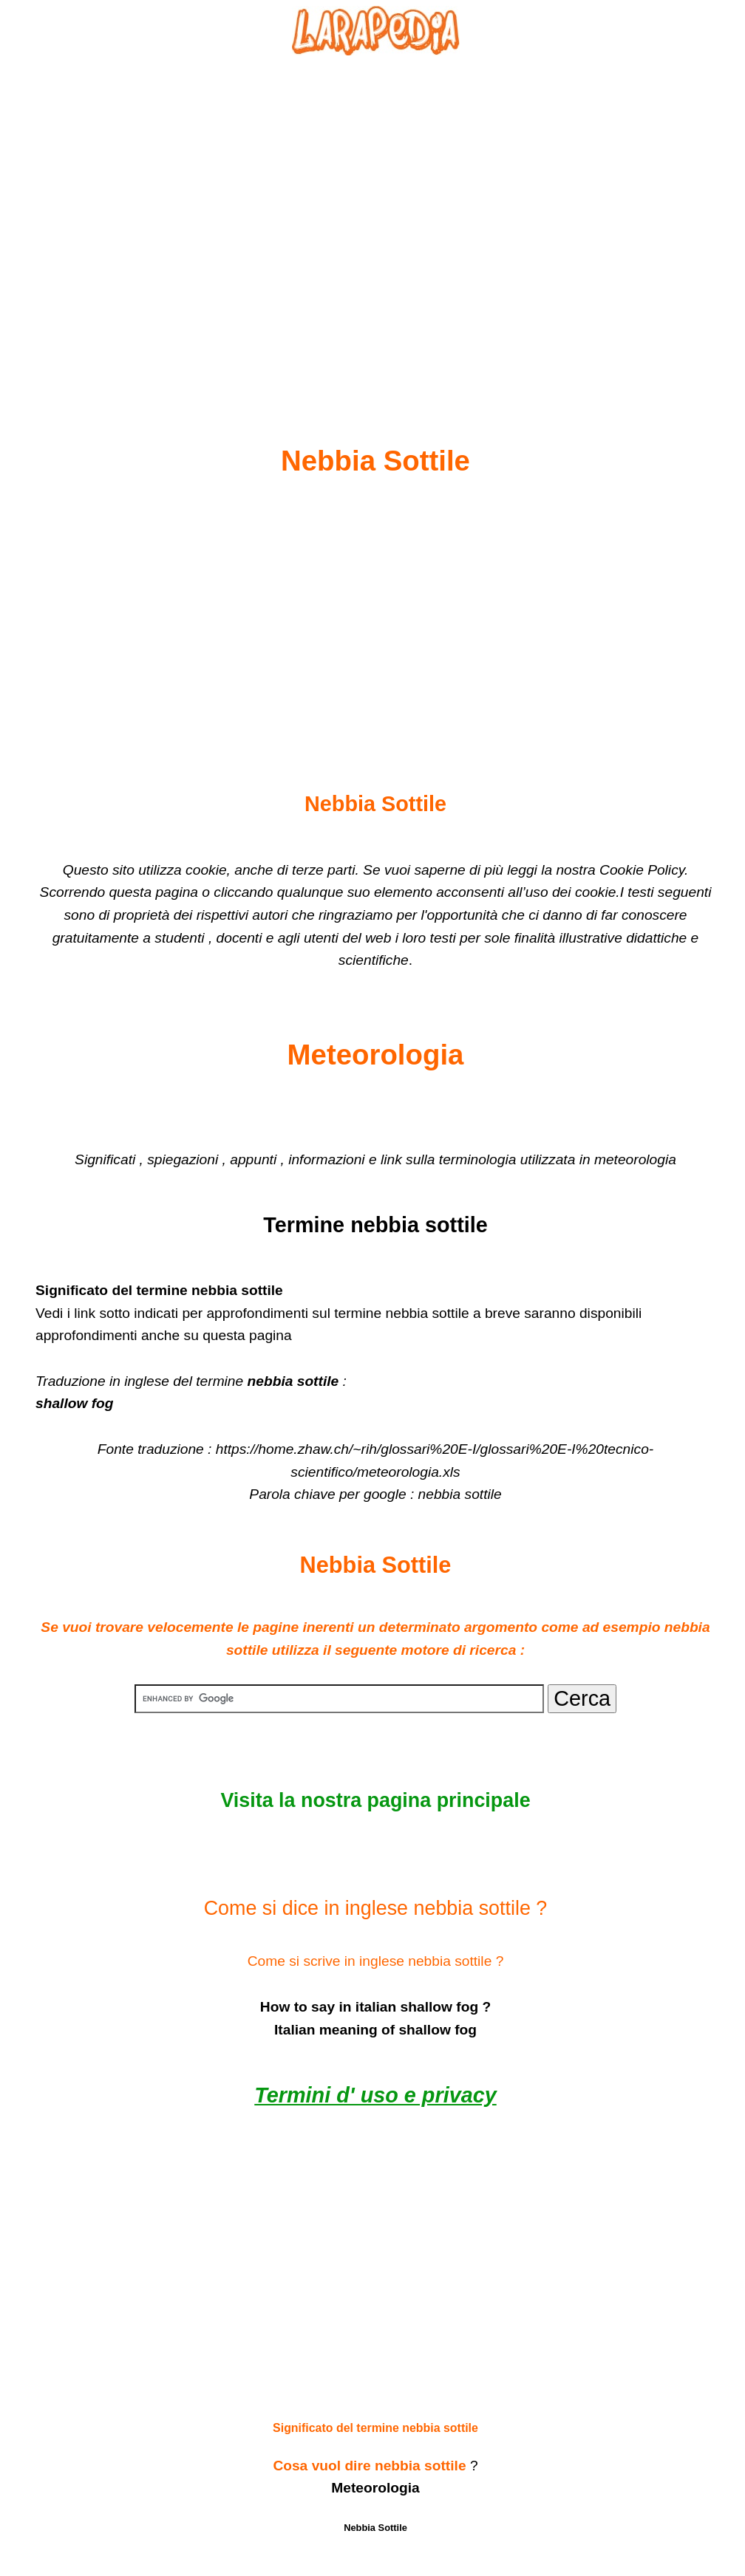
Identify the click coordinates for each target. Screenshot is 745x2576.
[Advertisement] (375, 215)
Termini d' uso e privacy (375, 2095)
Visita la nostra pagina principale (375, 1800)
